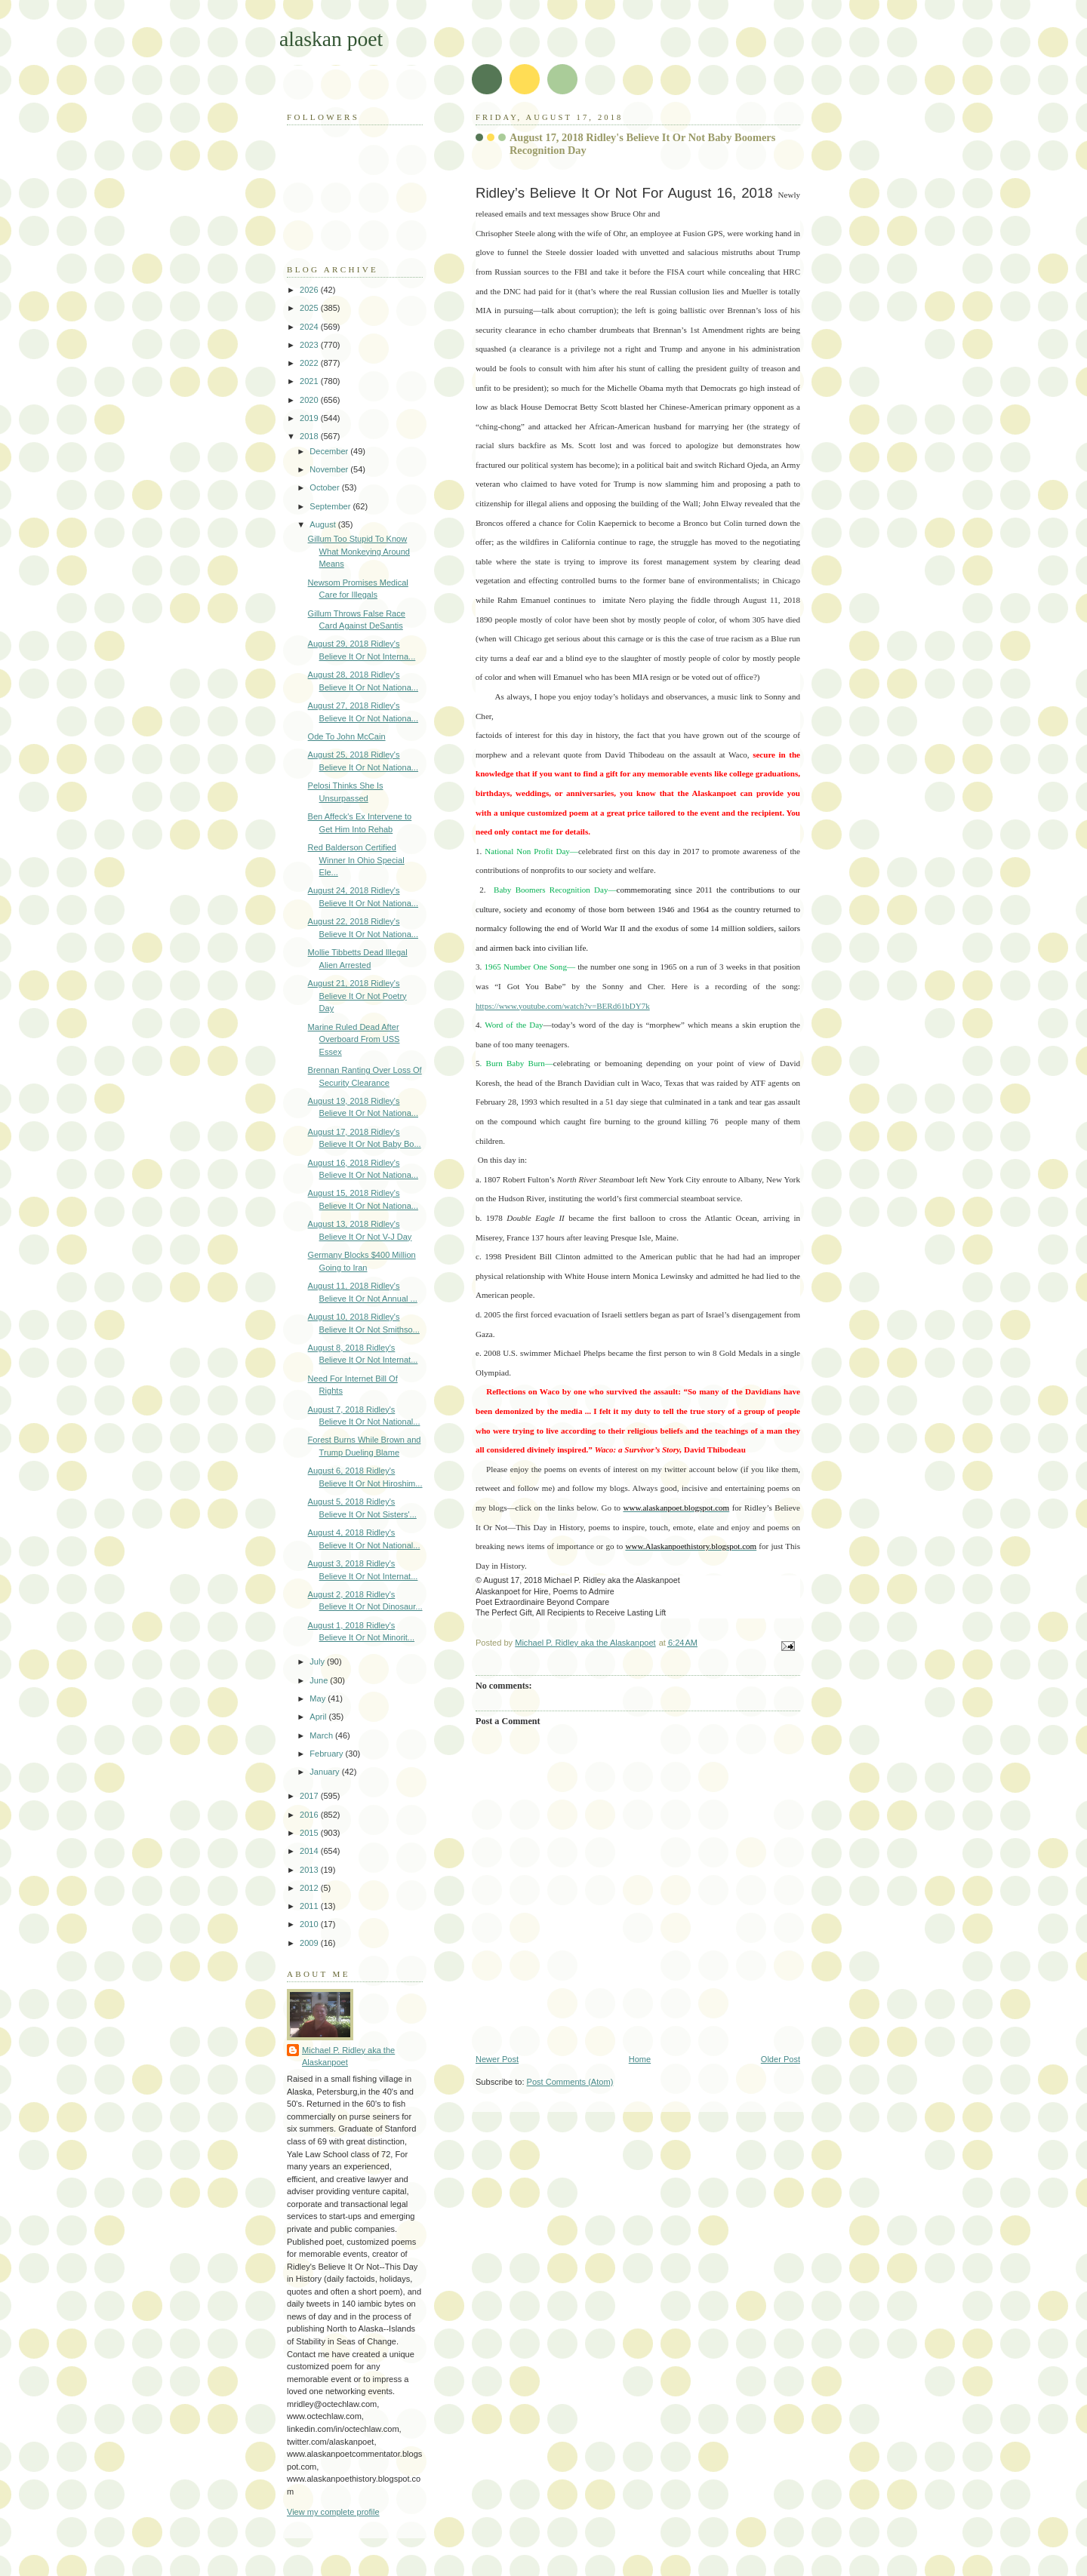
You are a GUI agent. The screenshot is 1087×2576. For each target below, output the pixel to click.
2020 (310, 399)
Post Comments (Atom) (570, 2081)
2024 (310, 326)
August (323, 524)
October (325, 487)
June (319, 1680)
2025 (310, 307)
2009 (310, 1942)
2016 (310, 1814)
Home (640, 2059)
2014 (310, 1850)
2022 (310, 362)
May (318, 1698)
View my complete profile (333, 2511)
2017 (310, 1795)
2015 (310, 1832)
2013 (310, 1869)
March (322, 1735)
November (329, 469)
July (318, 1661)
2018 (310, 436)
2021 (310, 381)
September (331, 506)
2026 (310, 289)
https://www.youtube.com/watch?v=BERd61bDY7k (563, 1005)
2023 (310, 344)
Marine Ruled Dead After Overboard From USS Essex (354, 1039)
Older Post (780, 2059)
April (318, 1716)
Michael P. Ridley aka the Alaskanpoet (348, 2056)
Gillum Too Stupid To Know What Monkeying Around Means (359, 551)
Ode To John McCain (347, 736)
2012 (310, 1887)
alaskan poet (331, 39)
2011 (310, 1905)
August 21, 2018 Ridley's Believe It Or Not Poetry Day (357, 996)
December (329, 451)
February (327, 1753)
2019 (310, 418)
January (325, 1771)
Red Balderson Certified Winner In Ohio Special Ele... (356, 860)
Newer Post (497, 2059)
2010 (310, 1924)
